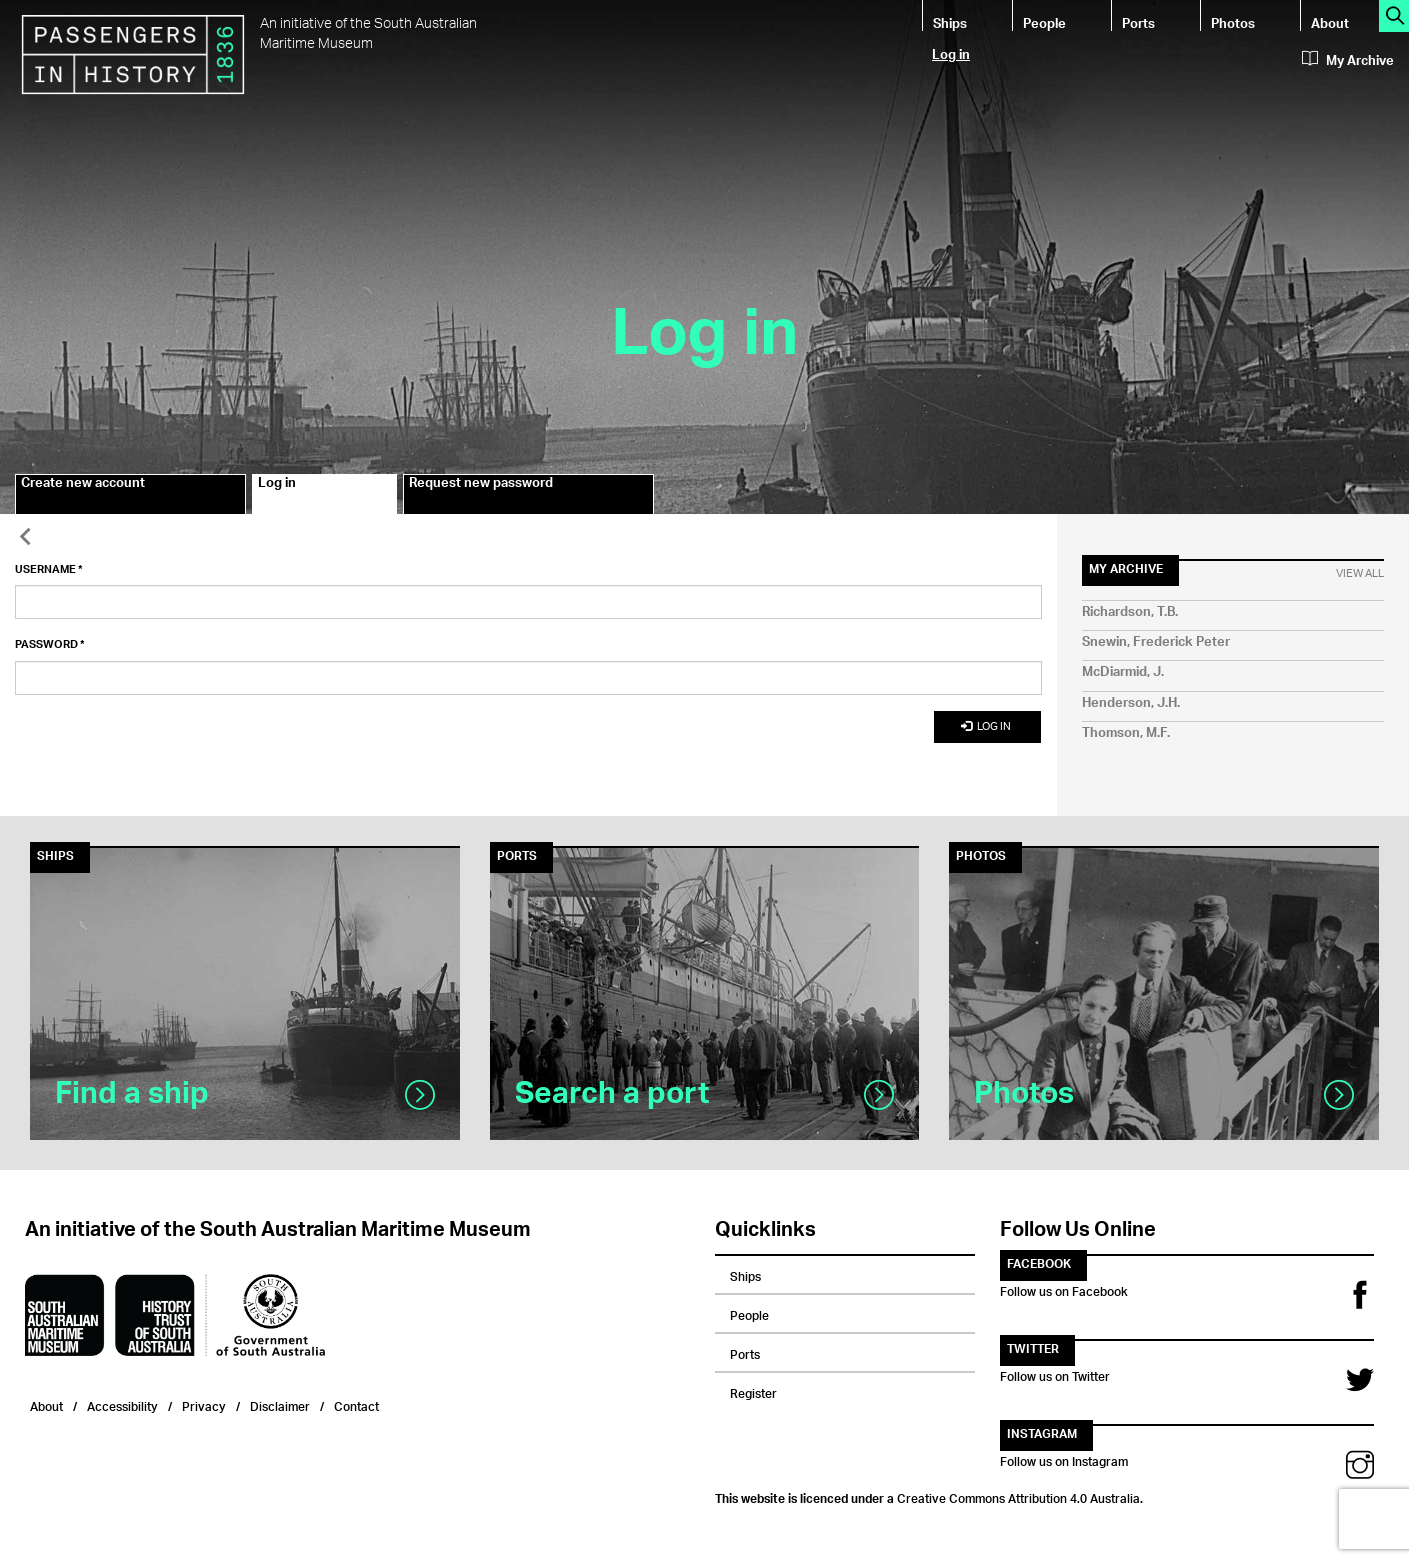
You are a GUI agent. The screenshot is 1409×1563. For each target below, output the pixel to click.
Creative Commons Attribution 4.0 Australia (1018, 1496)
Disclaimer (280, 1404)
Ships (950, 22)
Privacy (204, 1404)
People (1044, 22)
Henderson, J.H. (1131, 703)
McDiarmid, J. (1123, 672)
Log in (951, 53)
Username (49, 570)
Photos (1233, 22)
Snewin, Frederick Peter (1156, 642)
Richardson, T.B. (1130, 612)
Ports (1138, 22)
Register (753, 1391)
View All (1360, 574)
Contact (356, 1404)
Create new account (83, 486)
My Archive (1348, 61)
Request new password (481, 486)
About (1330, 22)
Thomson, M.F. (1126, 733)
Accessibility (122, 1404)
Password (50, 645)
